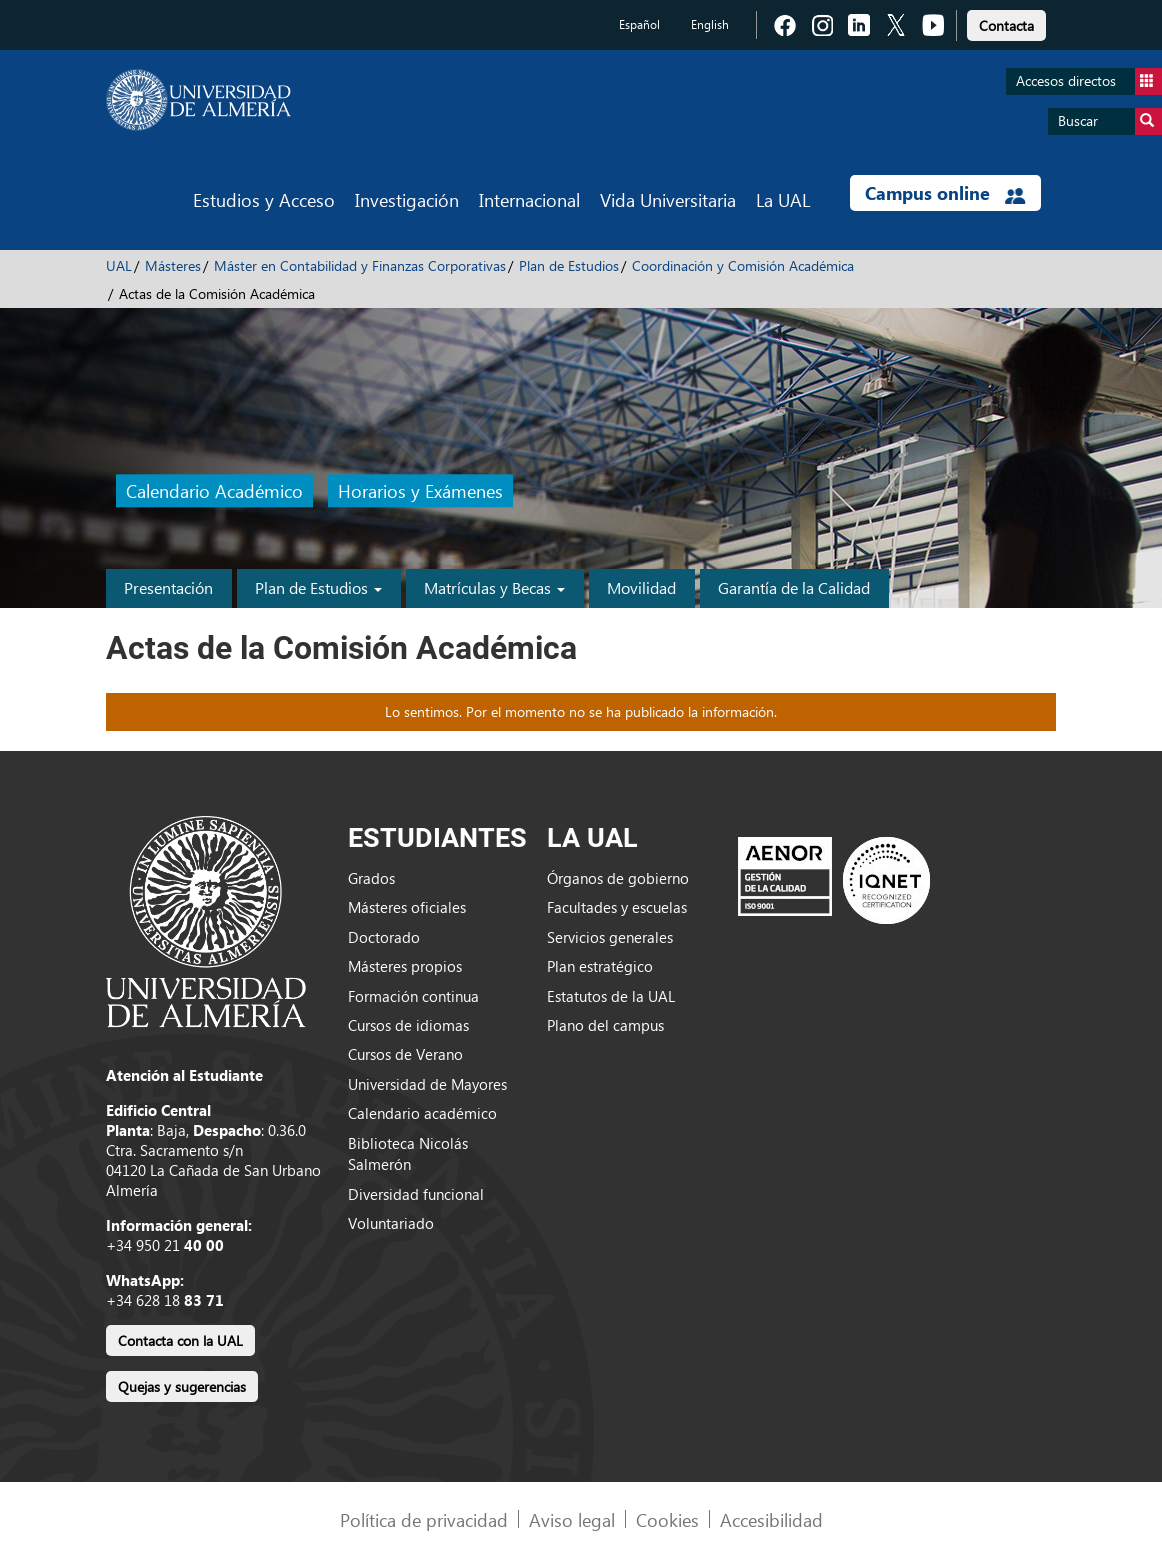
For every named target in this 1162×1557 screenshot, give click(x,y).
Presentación (168, 587)
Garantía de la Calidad (794, 587)
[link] (1006, 22)
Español (639, 24)
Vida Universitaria (668, 199)
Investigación (407, 199)
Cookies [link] (667, 1519)
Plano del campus (605, 1025)
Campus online (945, 193)
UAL (119, 265)
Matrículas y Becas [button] (494, 587)
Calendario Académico (214, 491)
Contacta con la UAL (180, 1340)
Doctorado (384, 937)
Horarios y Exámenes (420, 491)
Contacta (1006, 25)
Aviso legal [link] (572, 1519)
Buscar (1110, 121)
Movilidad (641, 587)
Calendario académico (422, 1113)
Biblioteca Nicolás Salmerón (408, 1153)
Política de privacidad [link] (424, 1519)
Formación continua (413, 996)
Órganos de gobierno (618, 878)
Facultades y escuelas (617, 907)
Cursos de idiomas (408, 1025)
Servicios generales (610, 937)
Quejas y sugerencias (182, 1386)
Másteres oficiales (407, 907)
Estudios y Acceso (264, 199)
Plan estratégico (600, 966)
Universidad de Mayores (427, 1084)
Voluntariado (391, 1223)
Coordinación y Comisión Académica (743, 265)
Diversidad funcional (416, 1194)
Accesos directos (1089, 81)
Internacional (529, 199)
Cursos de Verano (405, 1054)
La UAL (783, 199)
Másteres (173, 265)
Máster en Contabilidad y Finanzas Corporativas (360, 265)
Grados (371, 878)
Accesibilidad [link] (771, 1519)
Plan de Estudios (569, 265)
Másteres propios (405, 966)
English (710, 24)
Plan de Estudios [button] (318, 587)
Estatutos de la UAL (611, 996)
